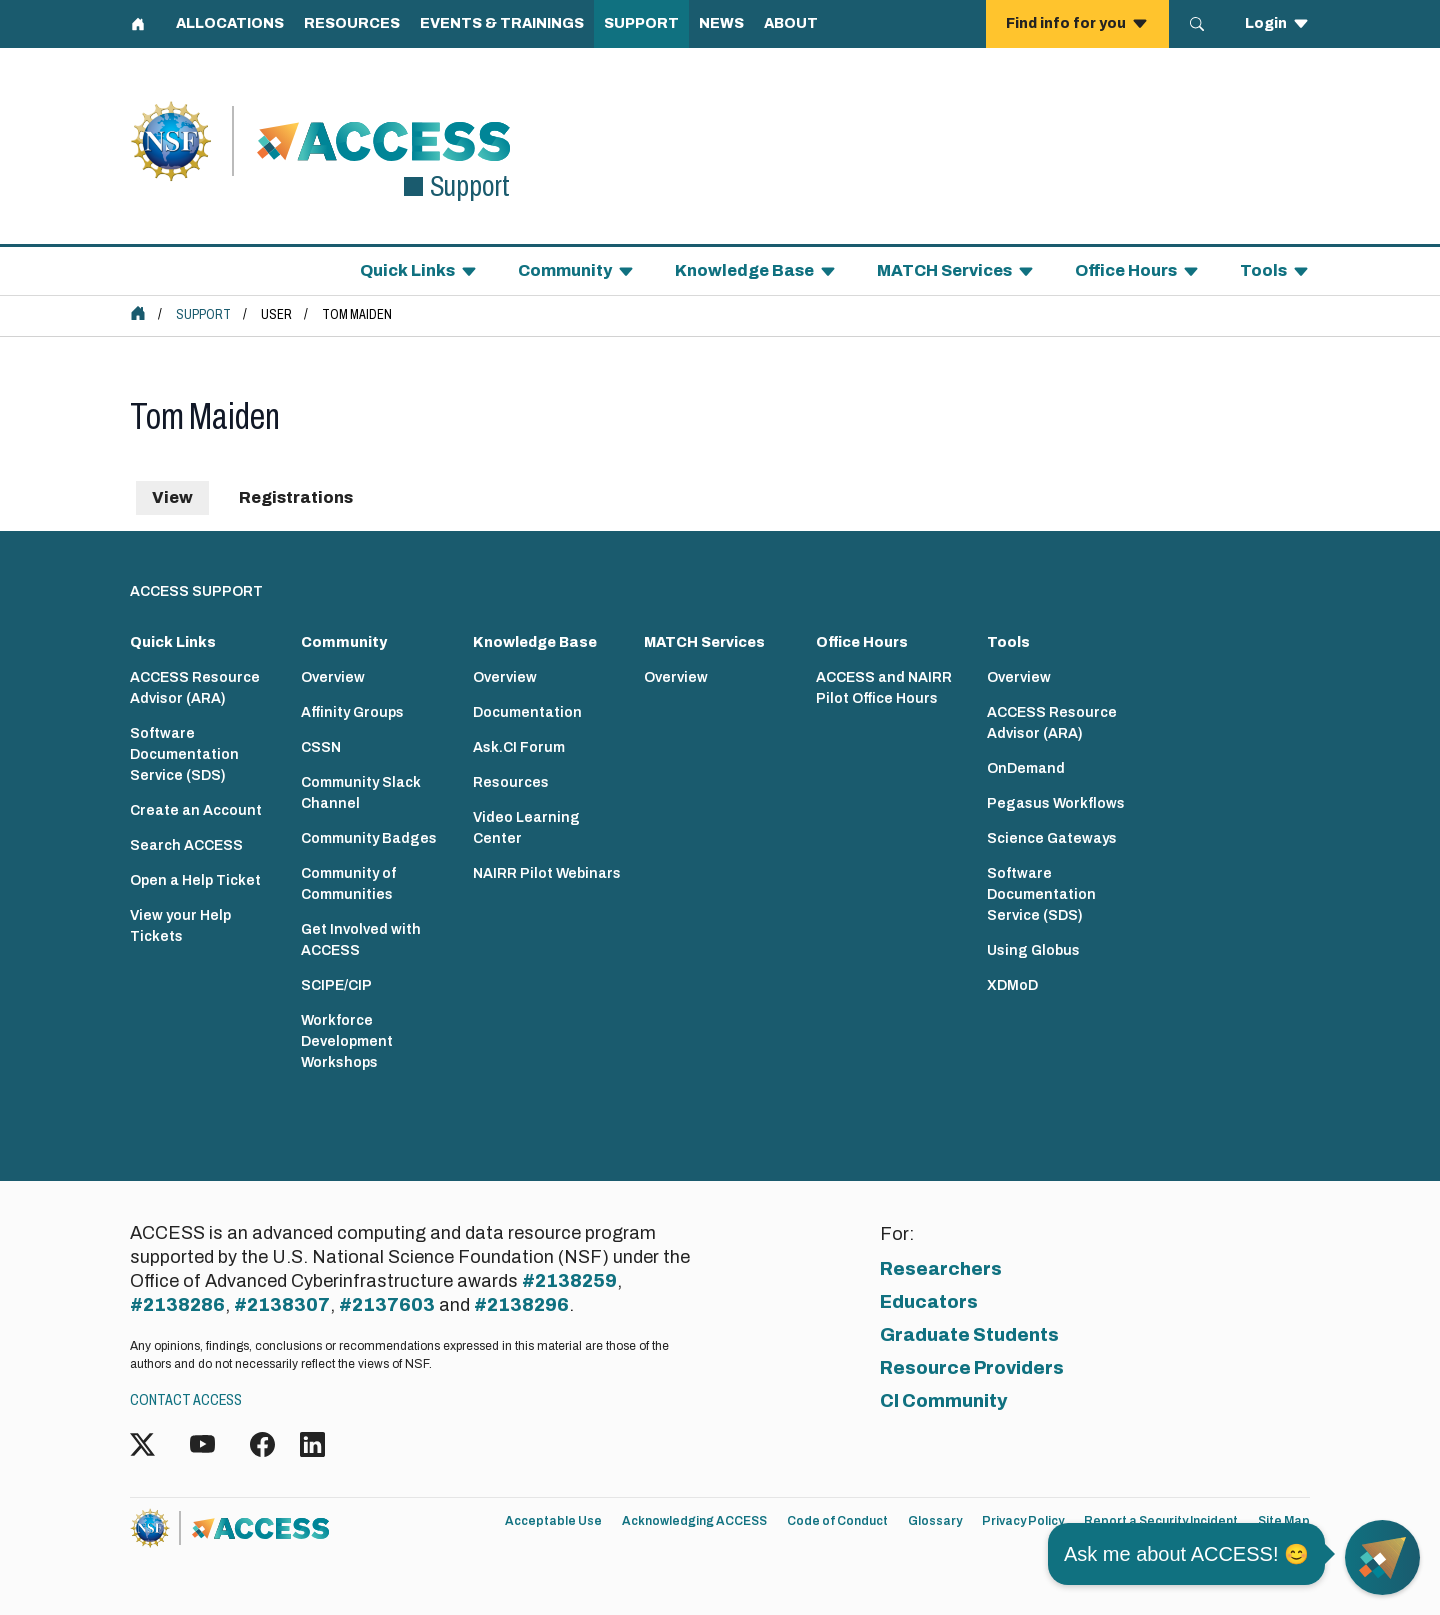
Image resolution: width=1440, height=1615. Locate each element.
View (172, 497)
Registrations (296, 497)
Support (203, 314)
